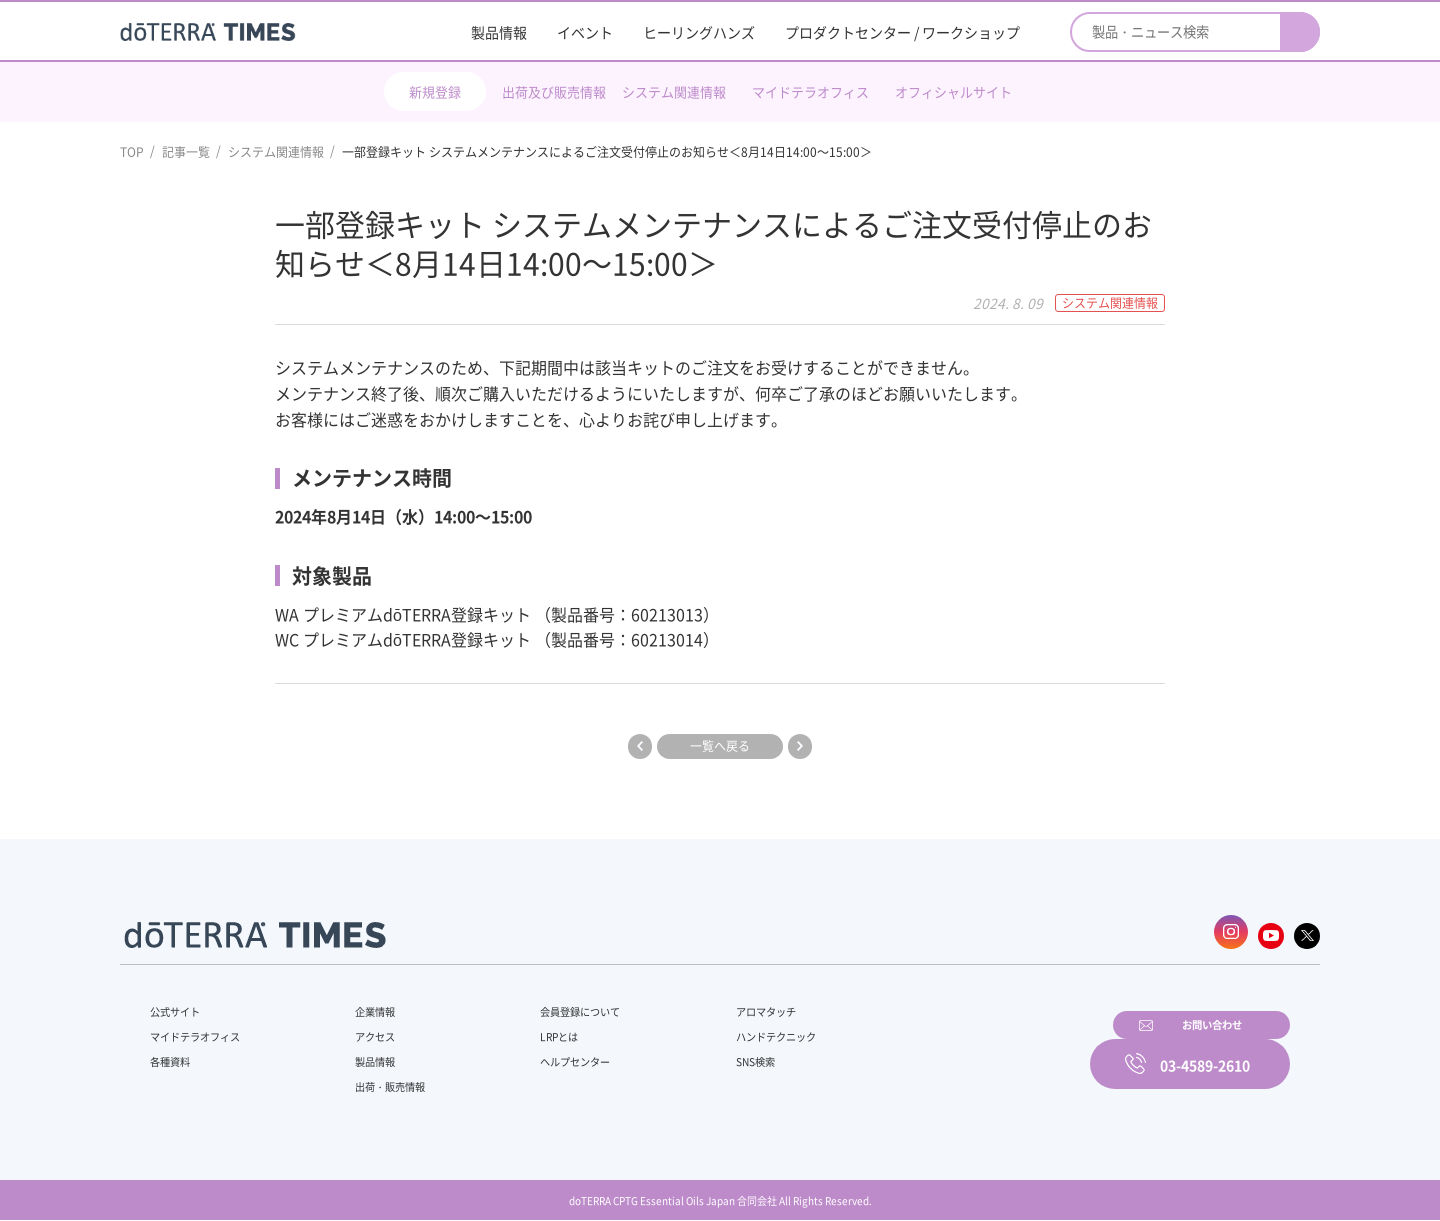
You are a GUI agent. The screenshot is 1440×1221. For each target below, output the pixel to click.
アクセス (363, 1028)
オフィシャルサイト (953, 91)
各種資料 (174, 1053)
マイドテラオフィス (810, 91)
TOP (132, 152)
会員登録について (552, 1003)
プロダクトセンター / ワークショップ (902, 32)
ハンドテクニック (729, 1028)
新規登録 (435, 91)
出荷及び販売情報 (554, 91)
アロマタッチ (717, 1003)
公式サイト (180, 1003)
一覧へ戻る (720, 746)
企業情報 (363, 1003)
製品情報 (499, 32)
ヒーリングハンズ (699, 32)
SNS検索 (704, 1053)
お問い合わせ (975, 1050)
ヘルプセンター (546, 1053)
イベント (585, 32)
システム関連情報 (674, 91)
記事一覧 (186, 152)
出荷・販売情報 (381, 1078)
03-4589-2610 (1205, 1050)
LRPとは (527, 1028)
